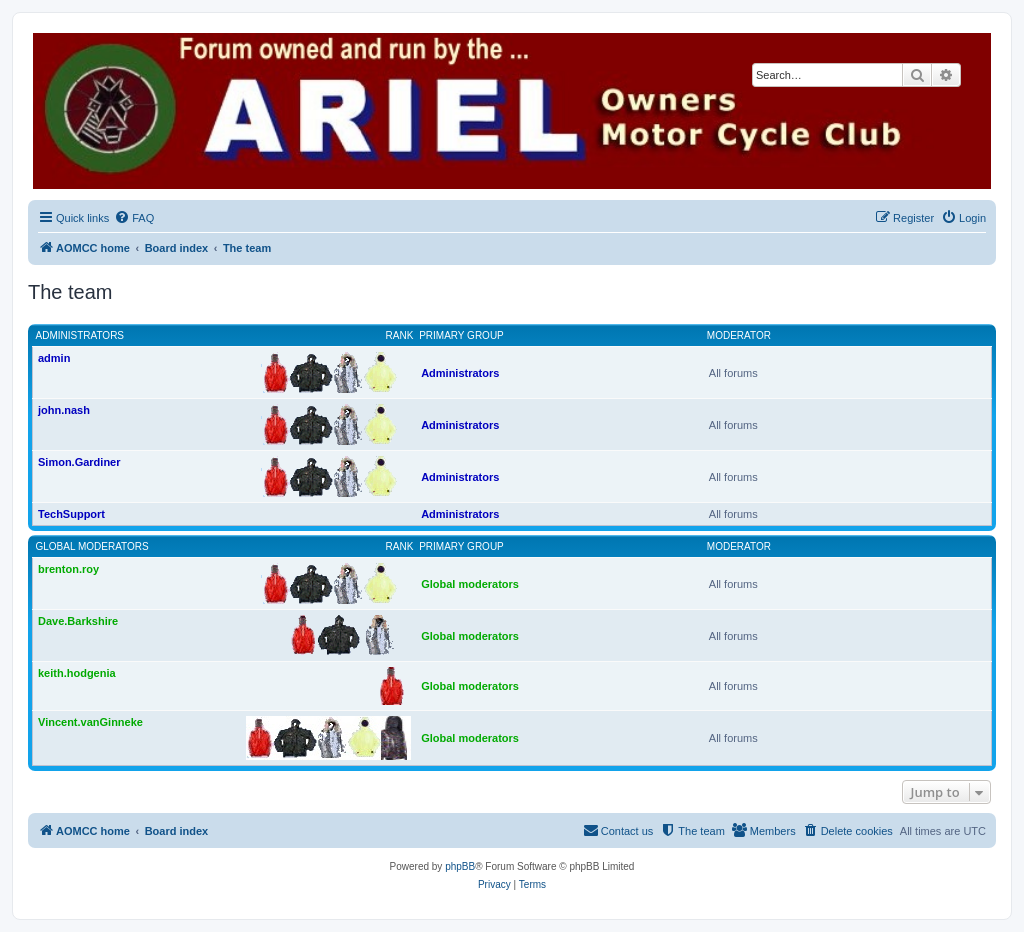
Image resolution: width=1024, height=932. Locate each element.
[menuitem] (134, 218)
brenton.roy (68, 569)
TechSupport (71, 514)
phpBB (460, 866)
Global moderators (92, 546)
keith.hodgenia (77, 673)
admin (54, 358)
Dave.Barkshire (78, 621)
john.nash (64, 410)
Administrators (80, 335)
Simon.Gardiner (79, 462)
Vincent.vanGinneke (90, 722)
